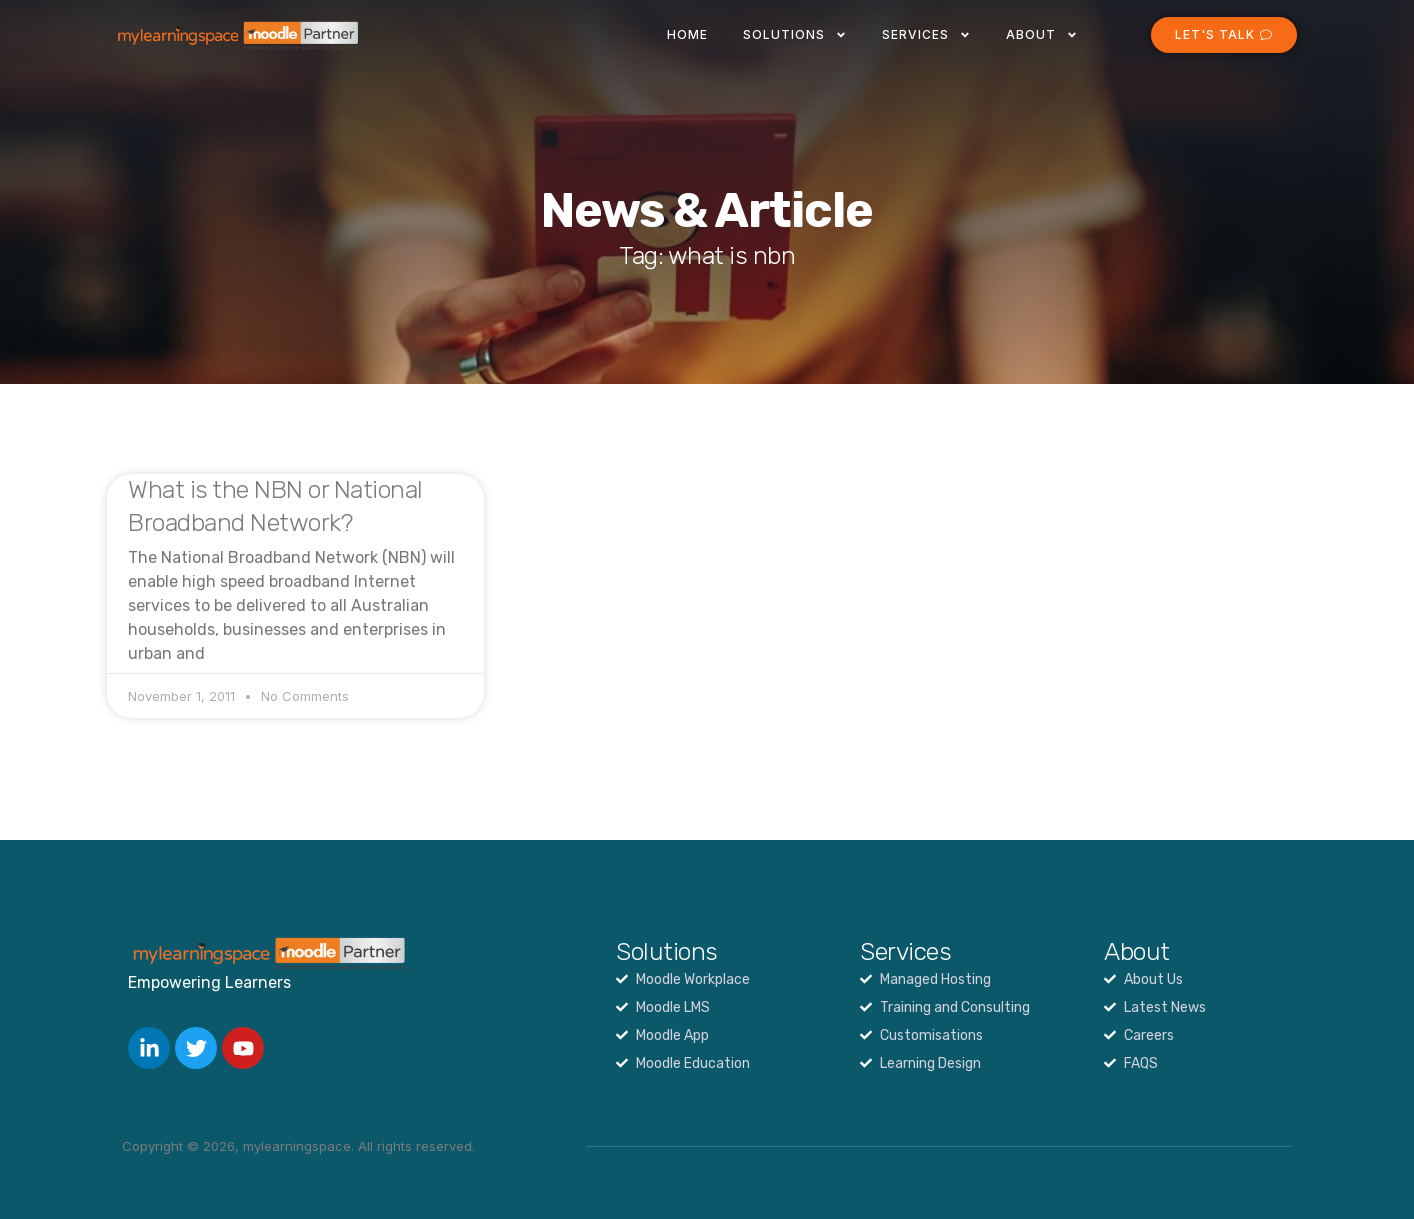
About (1042, 35)
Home (687, 34)
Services (926, 35)
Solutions (795, 35)
